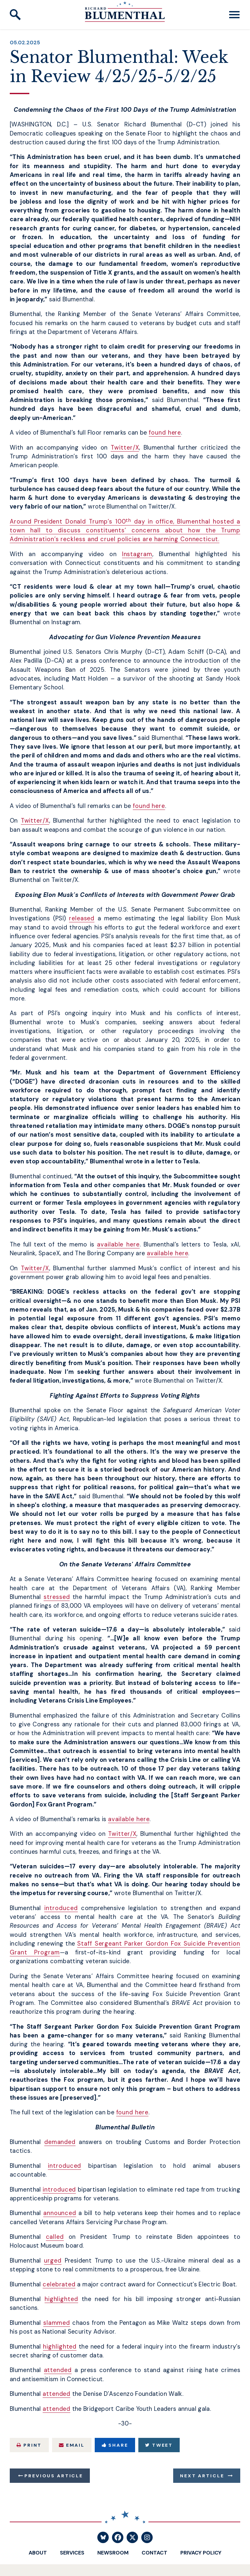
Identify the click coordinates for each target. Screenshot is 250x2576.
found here (165, 433)
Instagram (137, 554)
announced (59, 2213)
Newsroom (113, 2552)
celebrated (59, 2284)
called (55, 2237)
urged (53, 2261)
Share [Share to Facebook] (115, 2445)
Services (72, 2552)
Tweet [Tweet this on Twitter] (159, 2445)
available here (118, 1244)
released (81, 918)
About (38, 2552)
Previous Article (53, 2476)
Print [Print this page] (29, 2445)
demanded (60, 2142)
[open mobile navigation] (234, 14)
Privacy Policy (200, 2552)
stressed (57, 1597)
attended (58, 2370)
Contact (154, 2552)
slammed (56, 2323)
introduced (60, 1908)
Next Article (202, 2476)
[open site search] (15, 14)
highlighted (61, 2299)
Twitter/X (125, 448)
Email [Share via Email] (72, 2445)
